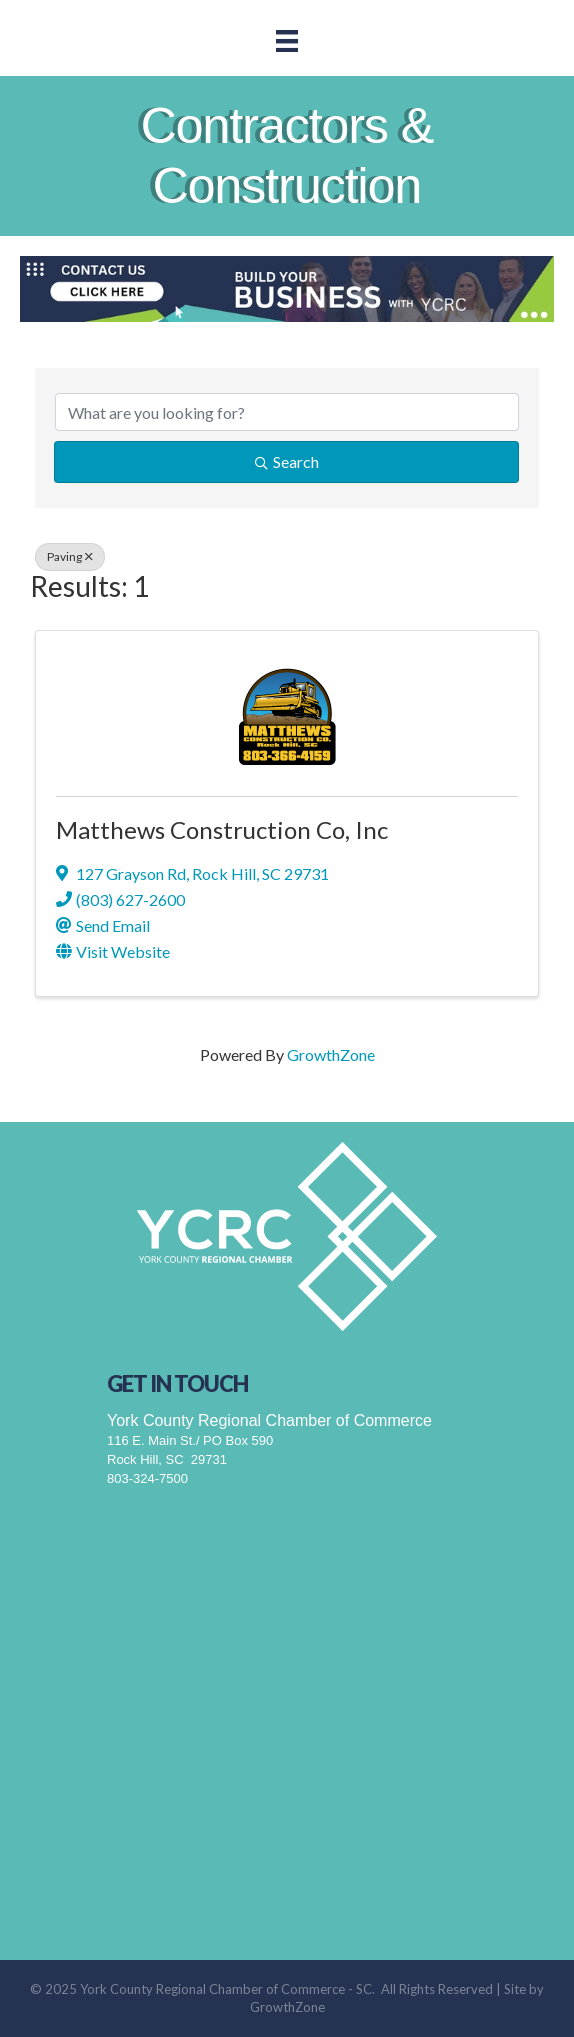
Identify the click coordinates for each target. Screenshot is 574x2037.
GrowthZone (331, 1054)
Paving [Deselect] (70, 556)
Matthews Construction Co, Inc (222, 829)
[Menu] (287, 40)
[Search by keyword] (287, 412)
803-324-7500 (147, 1478)
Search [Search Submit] (287, 461)
